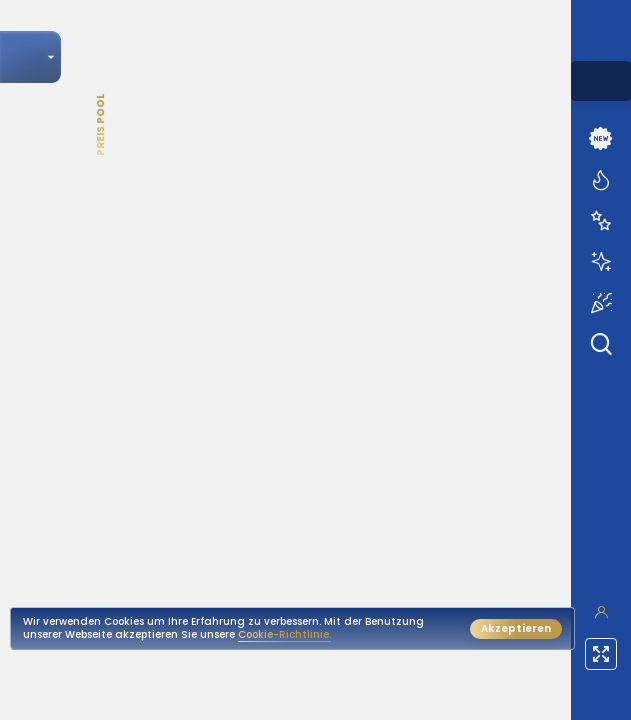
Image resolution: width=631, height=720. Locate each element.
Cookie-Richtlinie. (284, 634)
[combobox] (601, 81)
